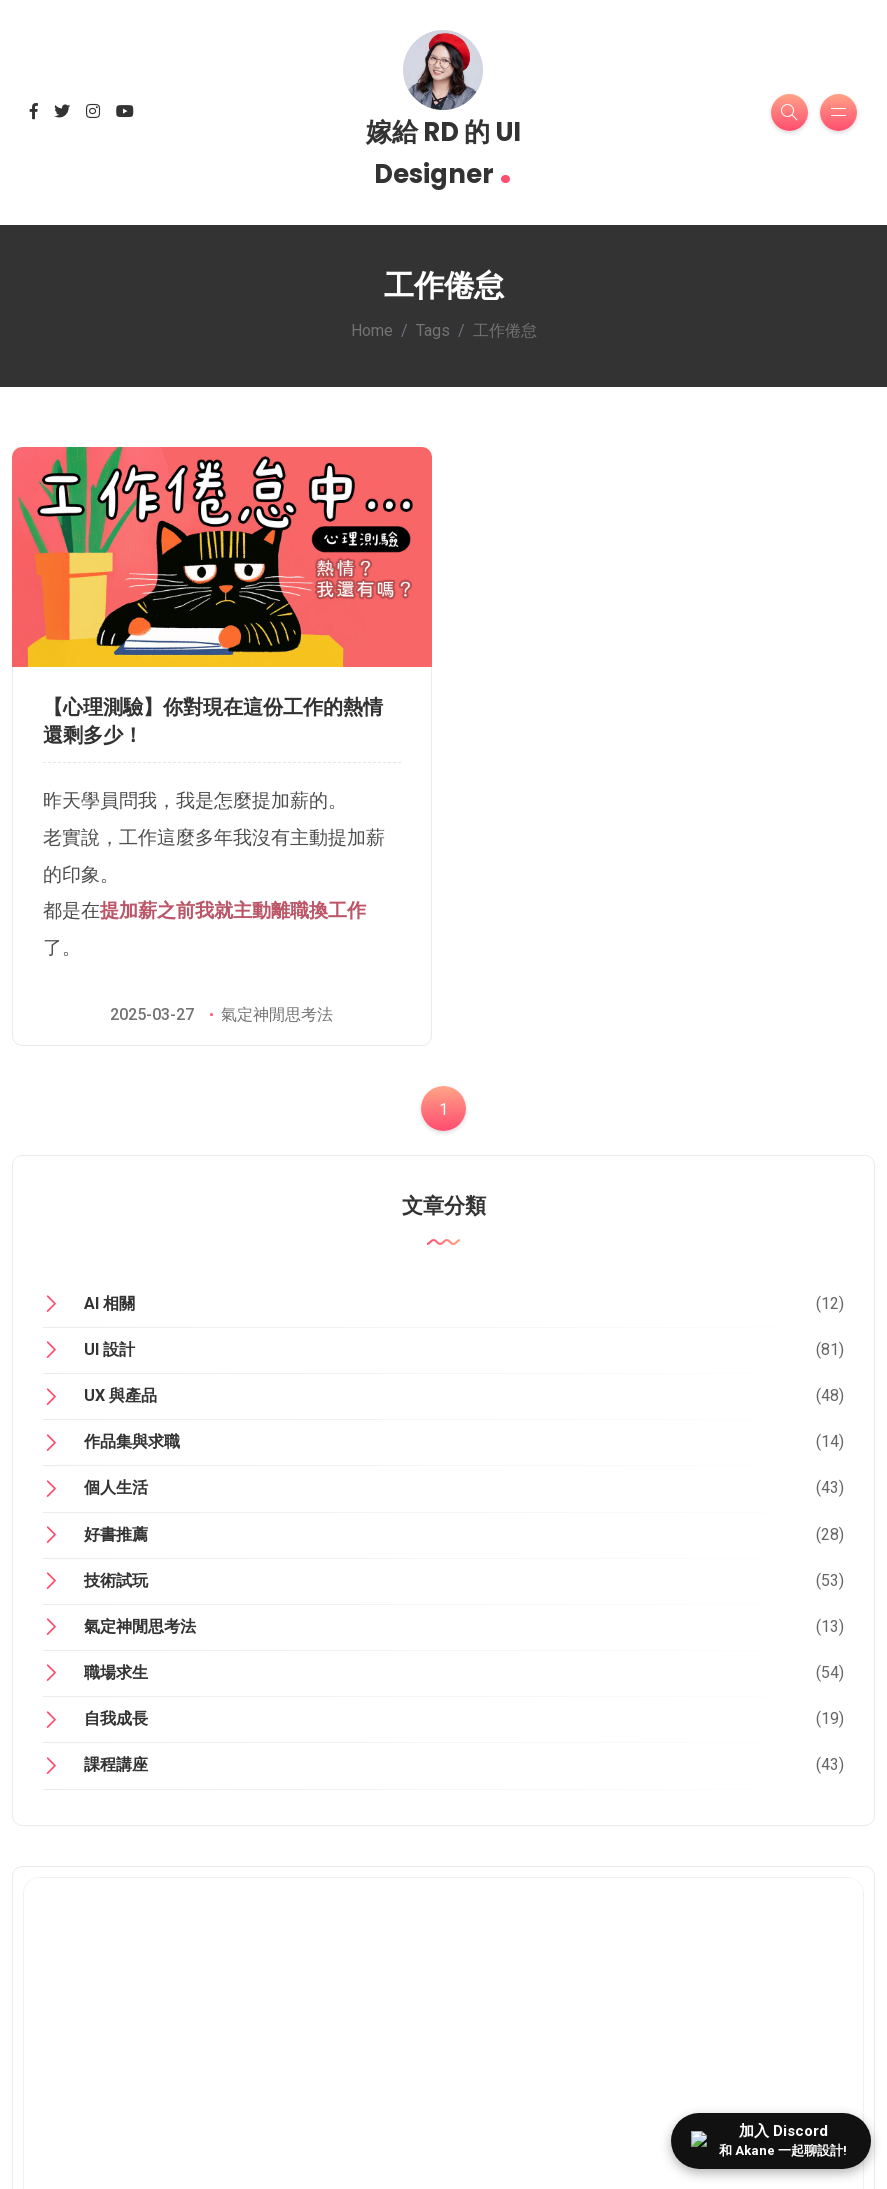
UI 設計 (109, 1349)
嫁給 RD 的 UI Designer (443, 155)
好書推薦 (116, 1534)
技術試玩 (116, 1580)
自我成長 (116, 1718)
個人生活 (116, 1487)
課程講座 (116, 1764)
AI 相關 (109, 1303)
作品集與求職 (132, 1441)
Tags (433, 330)
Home (372, 330)
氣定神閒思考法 (277, 1014)
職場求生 (116, 1672)
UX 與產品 (120, 1395)
